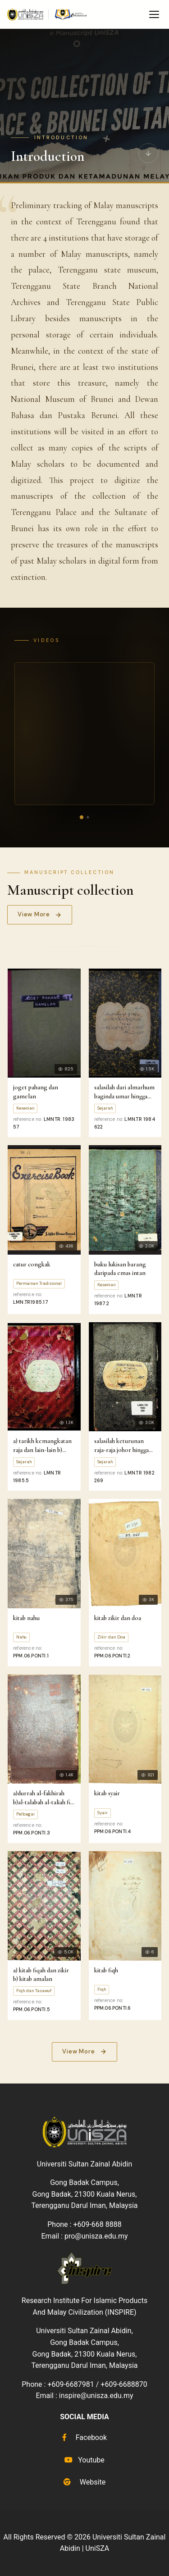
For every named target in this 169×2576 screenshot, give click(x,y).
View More (40, 914)
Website (84, 2482)
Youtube (84, 2460)
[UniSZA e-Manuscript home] (47, 14)
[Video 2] (88, 817)
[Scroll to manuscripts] (148, 152)
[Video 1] (81, 817)
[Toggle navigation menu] (154, 14)
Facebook (84, 2437)
